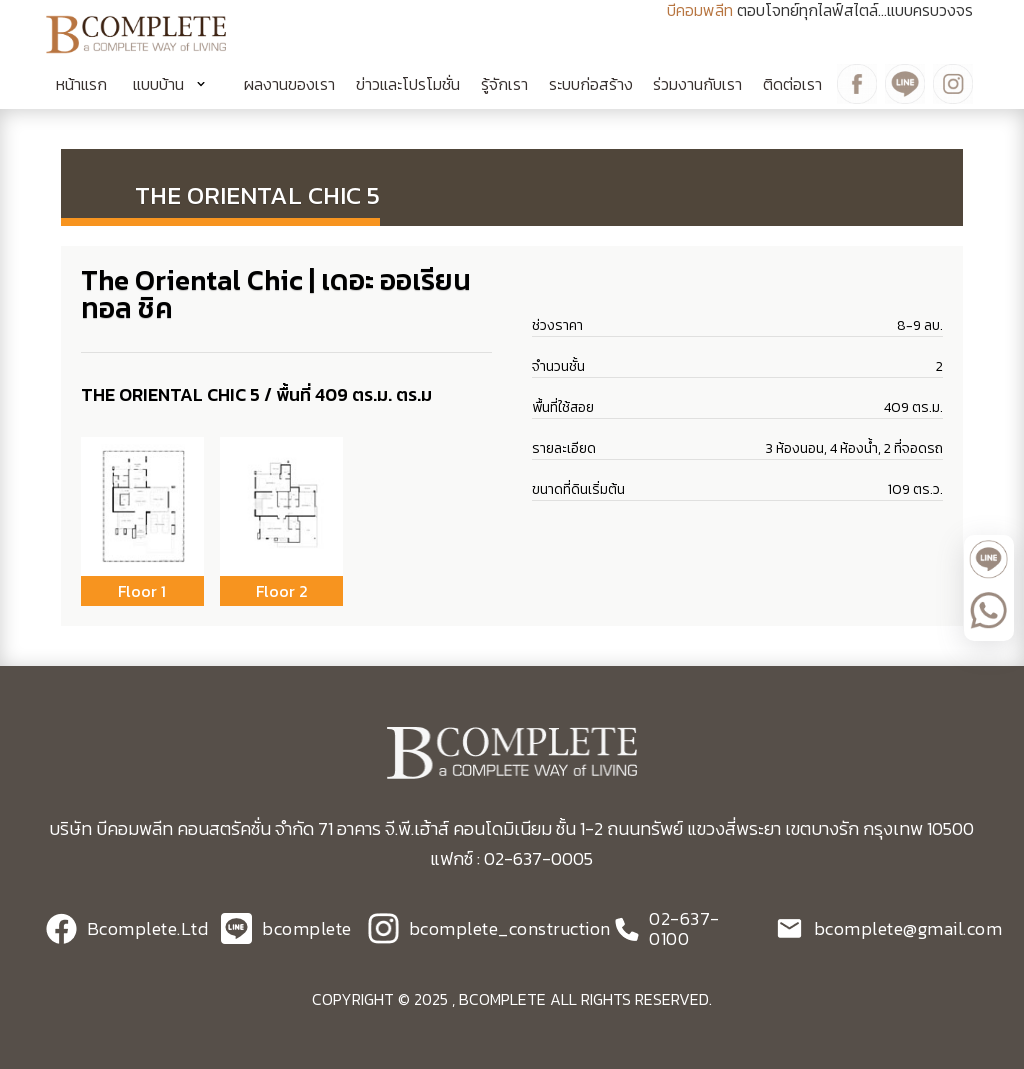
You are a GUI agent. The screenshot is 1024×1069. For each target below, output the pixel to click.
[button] (176, 84)
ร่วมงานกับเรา (697, 84)
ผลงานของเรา (289, 84)
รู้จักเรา (504, 84)
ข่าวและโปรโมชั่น (408, 84)
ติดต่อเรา (792, 84)
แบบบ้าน (158, 84)
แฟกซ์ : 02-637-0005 (511, 858)
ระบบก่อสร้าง (591, 84)
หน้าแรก (81, 84)
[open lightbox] (142, 506)
